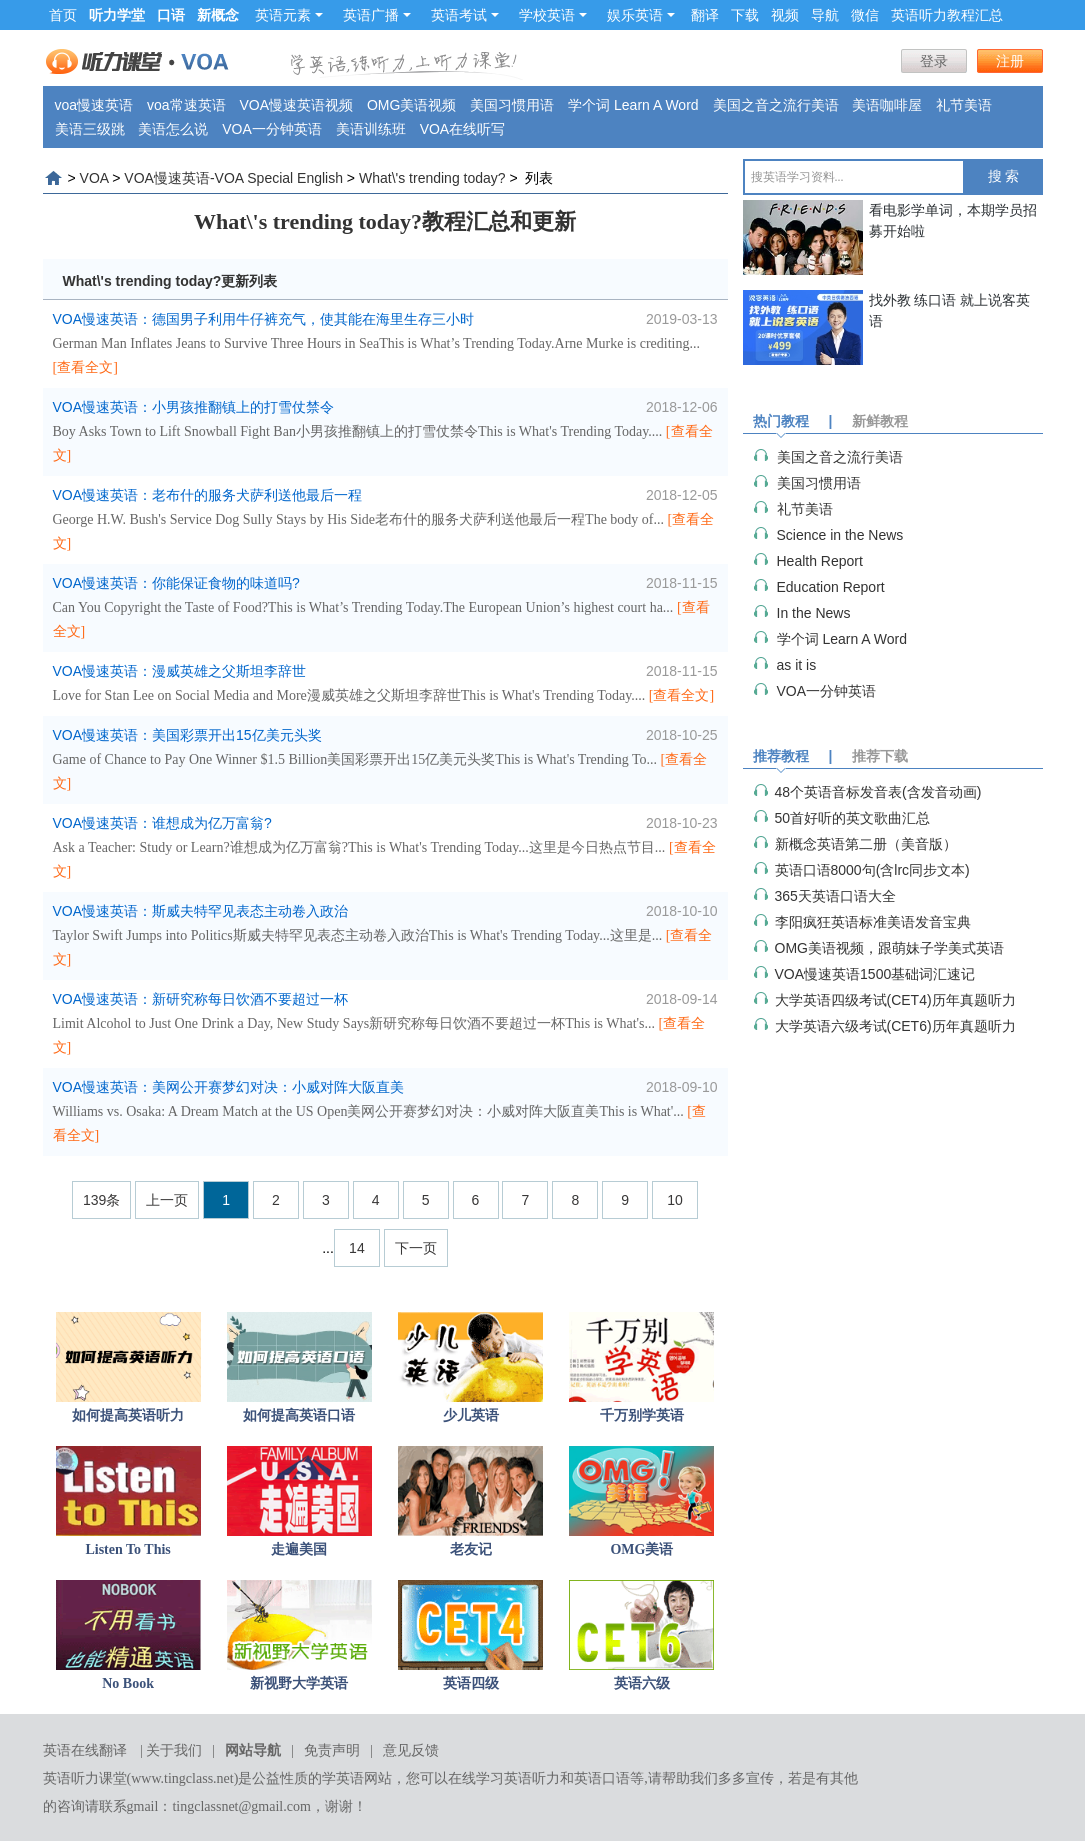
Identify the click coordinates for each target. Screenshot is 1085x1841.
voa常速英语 (186, 105)
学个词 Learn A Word (633, 105)
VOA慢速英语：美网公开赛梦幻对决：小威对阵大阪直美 (229, 1087)
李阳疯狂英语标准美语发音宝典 (873, 922)
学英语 (343, 1778)
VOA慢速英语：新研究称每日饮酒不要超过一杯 (201, 999)
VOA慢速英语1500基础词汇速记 (875, 974)
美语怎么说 (173, 129)
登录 (934, 61)
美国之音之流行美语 (776, 105)
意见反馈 (411, 1750)
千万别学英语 (642, 1415)
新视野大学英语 (299, 1683)
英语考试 (465, 15)
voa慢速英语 (94, 105)
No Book (128, 1683)
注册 (1010, 61)
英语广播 (377, 15)
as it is (797, 665)
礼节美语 (964, 105)
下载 (745, 15)
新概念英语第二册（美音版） (866, 844)
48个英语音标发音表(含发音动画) (878, 792)
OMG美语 (641, 1549)
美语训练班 (371, 129)
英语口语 (602, 1778)
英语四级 (471, 1683)
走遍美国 (299, 1549)
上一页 (167, 1200)
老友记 (471, 1549)
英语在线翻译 (85, 1750)
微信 (865, 15)
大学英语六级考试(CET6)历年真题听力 (895, 1026)
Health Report (820, 561)
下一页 (416, 1248)
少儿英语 (471, 1415)
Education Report (831, 587)
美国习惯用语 (512, 105)
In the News (814, 613)
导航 (825, 15)
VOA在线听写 (463, 129)
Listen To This (127, 1549)
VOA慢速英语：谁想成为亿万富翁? (162, 823)
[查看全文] (85, 367)
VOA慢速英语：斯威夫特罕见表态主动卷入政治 (201, 911)
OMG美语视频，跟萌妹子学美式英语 (889, 948)
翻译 (705, 15)
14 (357, 1248)
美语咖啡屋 (887, 105)
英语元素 (289, 15)
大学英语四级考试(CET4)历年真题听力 (895, 1000)
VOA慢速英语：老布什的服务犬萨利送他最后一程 (208, 495)
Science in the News (840, 535)
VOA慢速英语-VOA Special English (233, 178)
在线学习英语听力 (504, 1778)
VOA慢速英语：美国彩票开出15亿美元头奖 (187, 735)
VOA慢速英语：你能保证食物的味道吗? (176, 583)
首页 (63, 15)
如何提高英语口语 (299, 1415)
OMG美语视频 (411, 105)
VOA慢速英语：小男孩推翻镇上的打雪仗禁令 (194, 407)
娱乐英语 (641, 15)
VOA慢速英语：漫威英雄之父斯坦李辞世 (180, 671)
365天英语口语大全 (835, 896)
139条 (101, 1200)
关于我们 (174, 1750)
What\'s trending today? (432, 178)
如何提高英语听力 (128, 1415)
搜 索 (1004, 176)
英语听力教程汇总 (947, 15)
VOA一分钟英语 (272, 129)
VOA (94, 178)
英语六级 (642, 1683)
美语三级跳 (90, 129)
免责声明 (332, 1750)
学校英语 (553, 15)
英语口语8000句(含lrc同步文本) (872, 870)
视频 (785, 15)
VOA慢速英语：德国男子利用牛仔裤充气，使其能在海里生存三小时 (264, 319)
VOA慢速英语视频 (296, 105)
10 (675, 1200)
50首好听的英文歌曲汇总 (853, 818)
